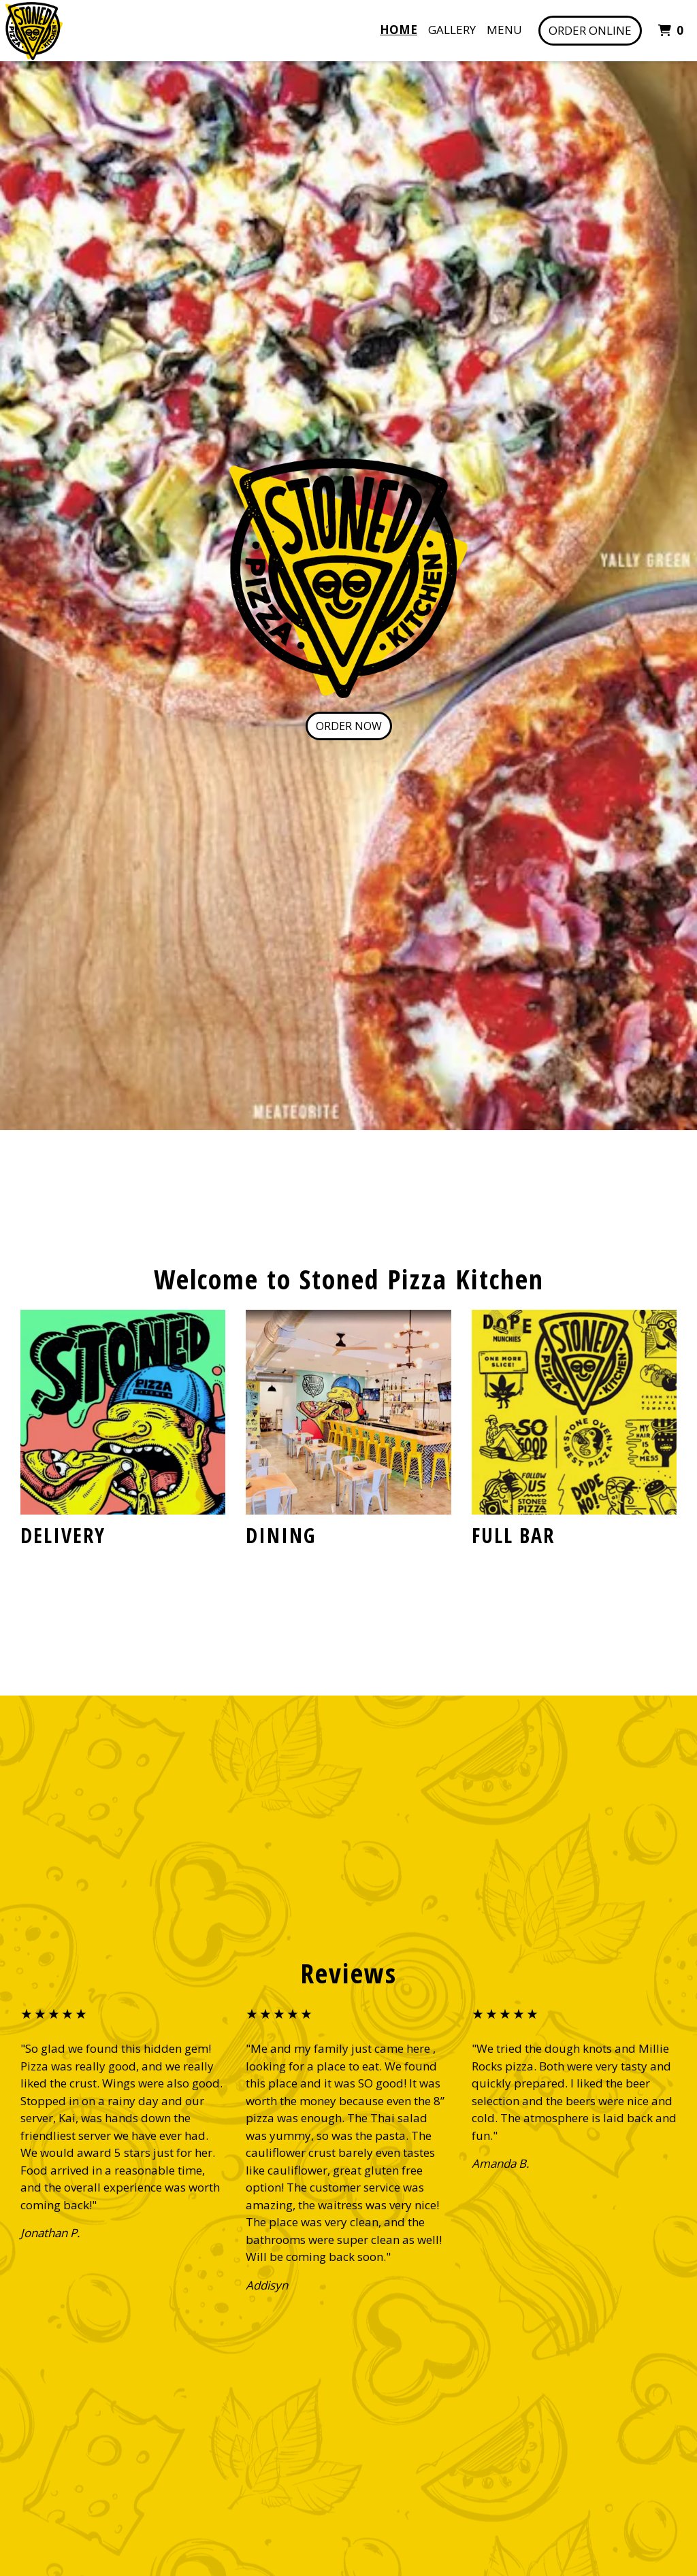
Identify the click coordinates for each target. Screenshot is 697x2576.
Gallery (452, 29)
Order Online (590, 30)
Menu (504, 29)
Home (398, 29)
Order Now (349, 726)
